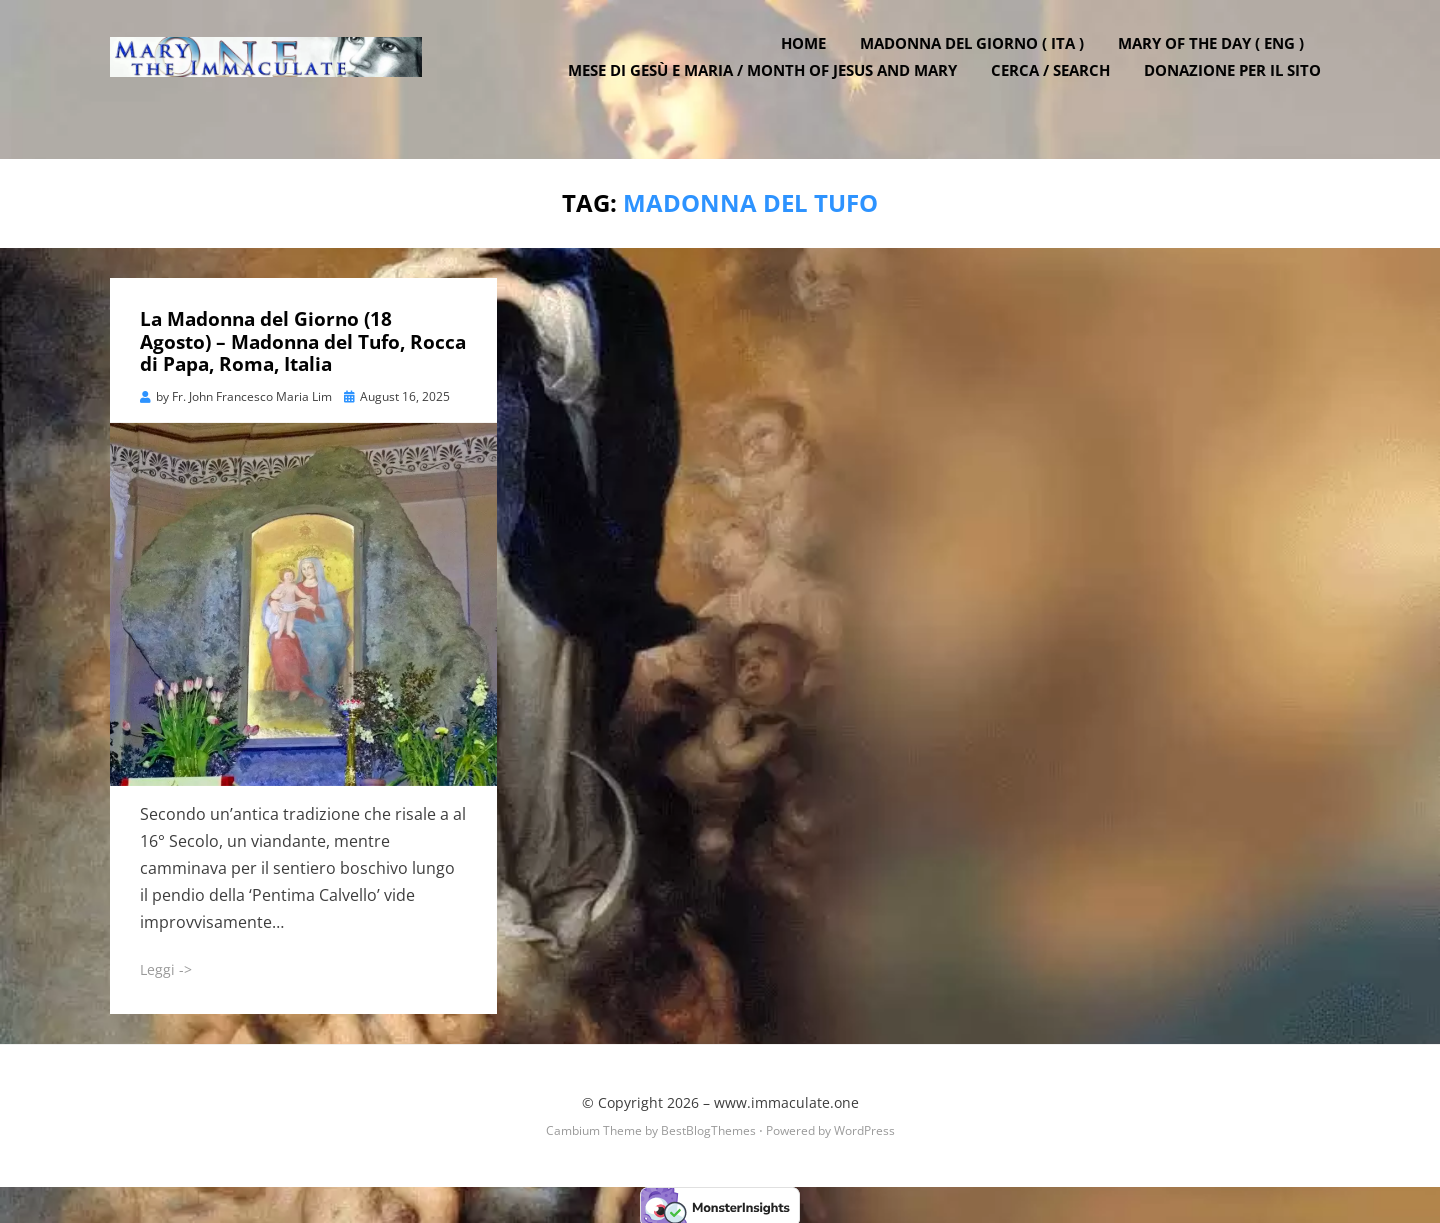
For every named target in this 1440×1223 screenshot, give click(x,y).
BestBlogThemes (708, 1126)
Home (812, 63)
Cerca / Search (1059, 90)
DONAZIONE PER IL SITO (1241, 90)
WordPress (864, 1126)
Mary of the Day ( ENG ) (1220, 63)
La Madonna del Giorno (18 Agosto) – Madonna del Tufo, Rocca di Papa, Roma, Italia (303, 338)
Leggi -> (166, 965)
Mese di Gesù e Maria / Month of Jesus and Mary (771, 90)
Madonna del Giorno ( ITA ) (981, 63)
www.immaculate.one (786, 1098)
